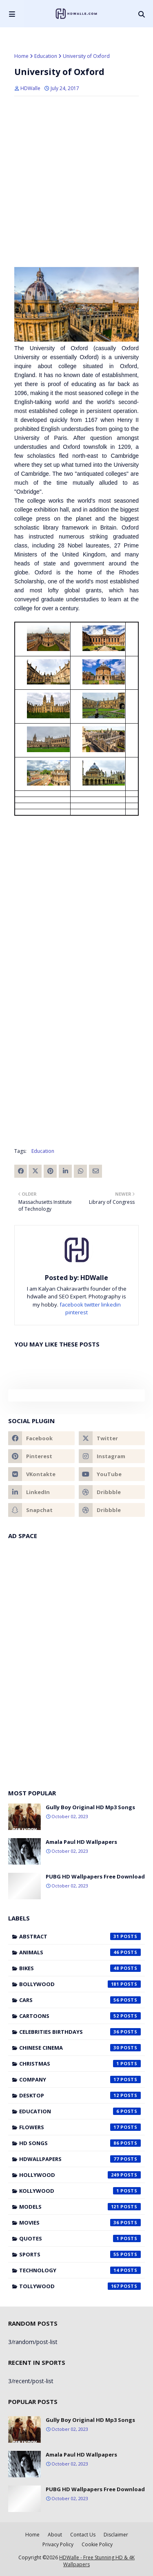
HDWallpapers (80, 2159)
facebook (71, 1304)
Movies (80, 2222)
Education (45, 56)
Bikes (80, 1968)
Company (80, 2079)
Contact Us (82, 2534)
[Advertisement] (76, 900)
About (55, 2534)
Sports (80, 2254)
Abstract (80, 1936)
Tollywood (80, 2286)
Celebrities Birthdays (80, 2031)
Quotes (80, 2238)
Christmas (80, 2063)
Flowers (80, 2127)
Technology (80, 2270)
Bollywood (80, 1984)
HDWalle (30, 88)
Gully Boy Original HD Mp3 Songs (90, 1807)
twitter (92, 1304)
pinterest (76, 1312)
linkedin (111, 1304)
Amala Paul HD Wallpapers (81, 1841)
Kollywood (80, 2190)
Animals (80, 1952)
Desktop (80, 2095)
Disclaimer (116, 2534)
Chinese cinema (80, 2047)
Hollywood (80, 2175)
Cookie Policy (97, 2544)
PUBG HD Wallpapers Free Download (95, 1876)
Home (21, 56)
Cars (80, 2000)
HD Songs (80, 2143)
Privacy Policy (57, 2544)
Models (80, 2206)
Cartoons (80, 2016)
